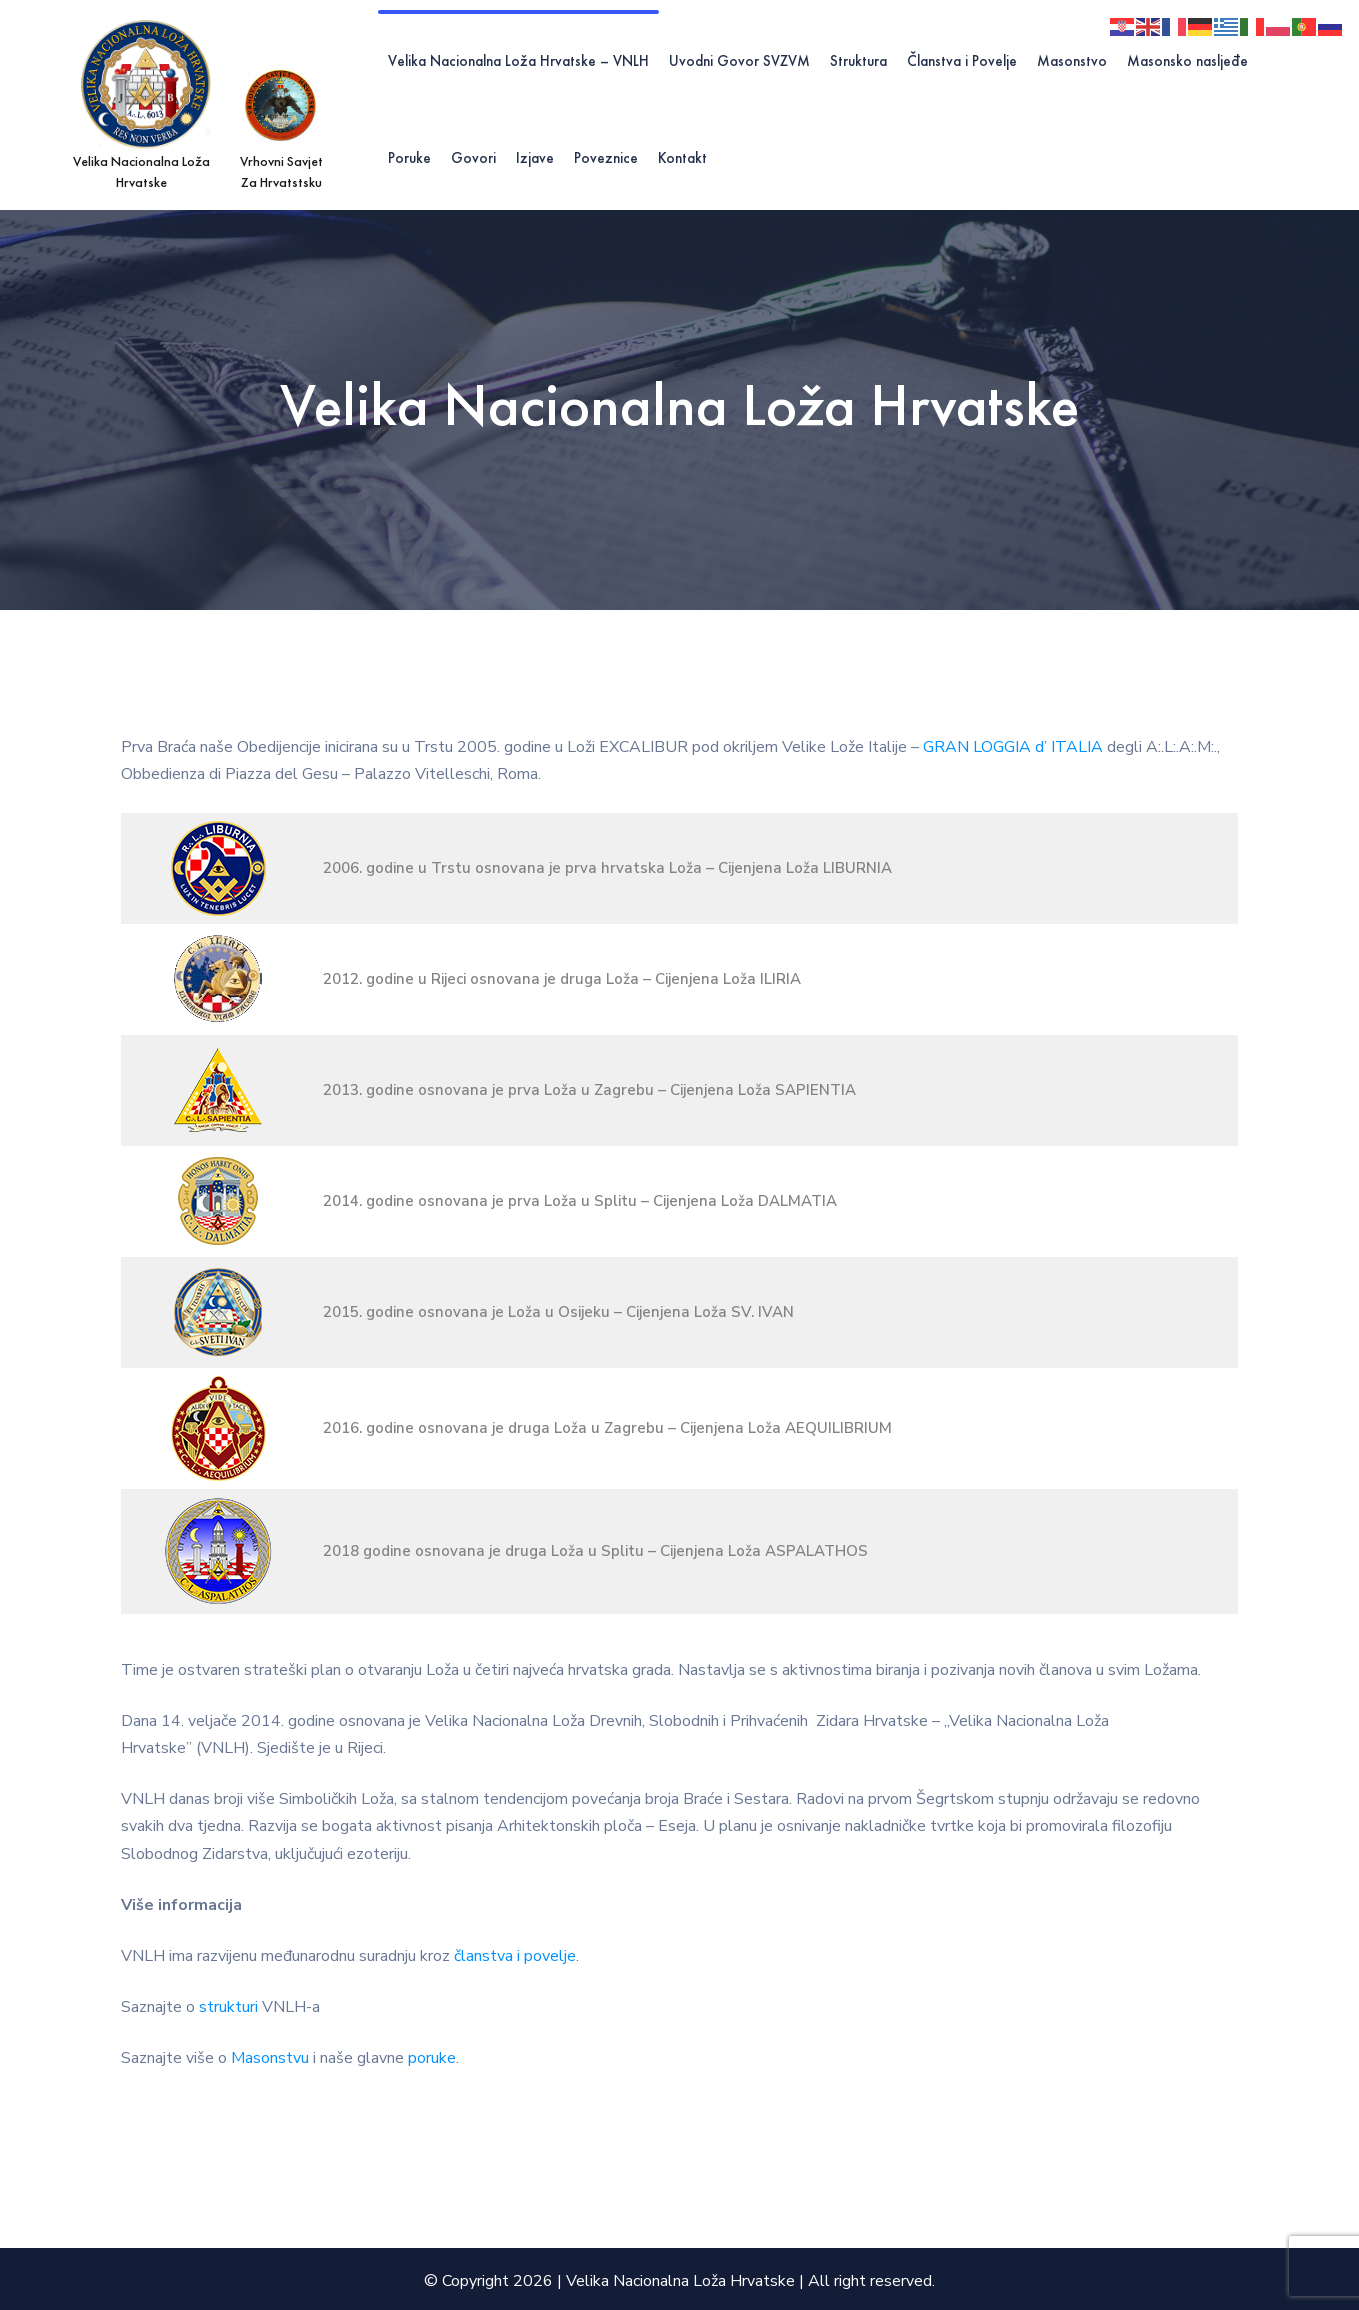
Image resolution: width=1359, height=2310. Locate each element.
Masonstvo (1072, 60)
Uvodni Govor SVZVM (739, 60)
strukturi (228, 2007)
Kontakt (682, 157)
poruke (432, 2058)
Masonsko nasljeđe (1187, 60)
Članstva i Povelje (962, 60)
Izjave (535, 157)
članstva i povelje (515, 1956)
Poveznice (606, 157)
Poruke (409, 157)
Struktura (858, 60)
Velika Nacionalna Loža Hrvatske (680, 2281)
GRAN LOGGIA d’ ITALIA (1013, 747)
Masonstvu (270, 2058)
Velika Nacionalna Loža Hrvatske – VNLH (518, 60)
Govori (473, 157)
